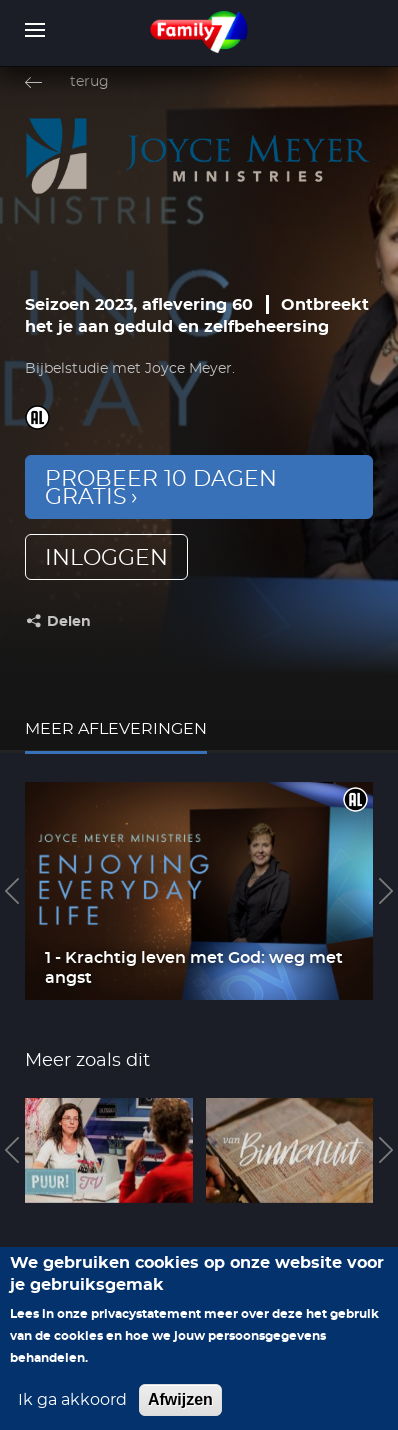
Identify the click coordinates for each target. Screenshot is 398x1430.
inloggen (106, 558)
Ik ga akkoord (72, 1415)
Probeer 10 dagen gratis (161, 488)
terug (89, 82)
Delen (69, 622)
